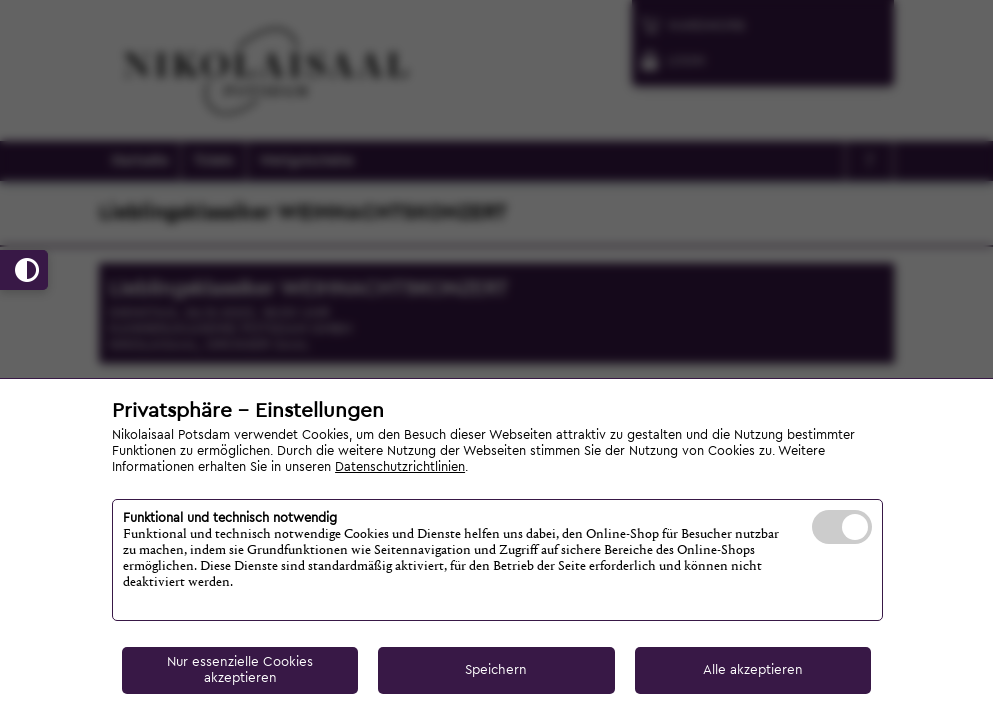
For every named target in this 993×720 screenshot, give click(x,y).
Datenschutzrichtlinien (400, 467)
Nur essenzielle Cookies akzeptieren (240, 669)
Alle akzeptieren (753, 670)
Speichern (496, 670)
